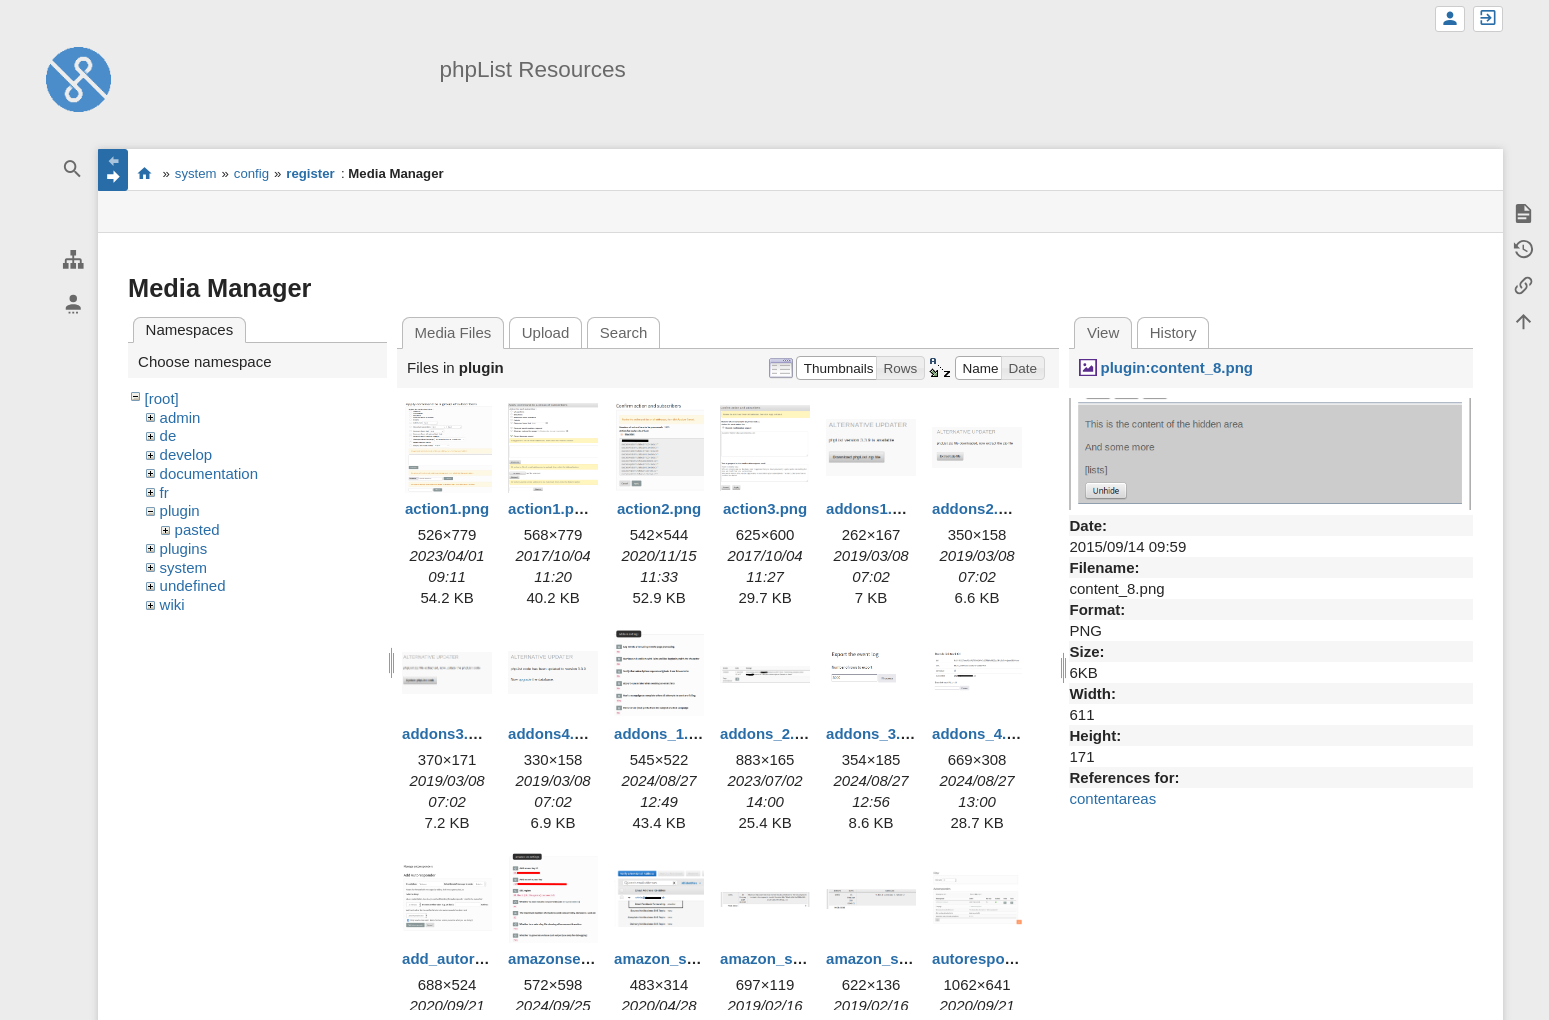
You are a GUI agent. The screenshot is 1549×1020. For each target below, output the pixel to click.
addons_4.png (983, 733)
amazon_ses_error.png (801, 958)
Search (624, 332)
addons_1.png (665, 733)
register (310, 173)
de (168, 435)
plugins (184, 548)
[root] (162, 398)
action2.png (659, 508)
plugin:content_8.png (1177, 367)
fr (164, 492)
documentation (209, 473)
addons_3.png (877, 733)
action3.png (765, 508)
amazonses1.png (568, 958)
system (196, 173)
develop (186, 454)
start (144, 173)
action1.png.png (566, 508)
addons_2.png (771, 733)
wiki (172, 604)
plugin (180, 510)
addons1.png (872, 508)
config (251, 173)
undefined (193, 585)
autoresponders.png (1004, 958)
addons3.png (448, 733)
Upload (546, 332)
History (1173, 332)
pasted (197, 529)
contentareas (1112, 798)
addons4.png (554, 733)
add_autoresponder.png (487, 958)
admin (180, 417)
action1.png (447, 508)
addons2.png (978, 508)
